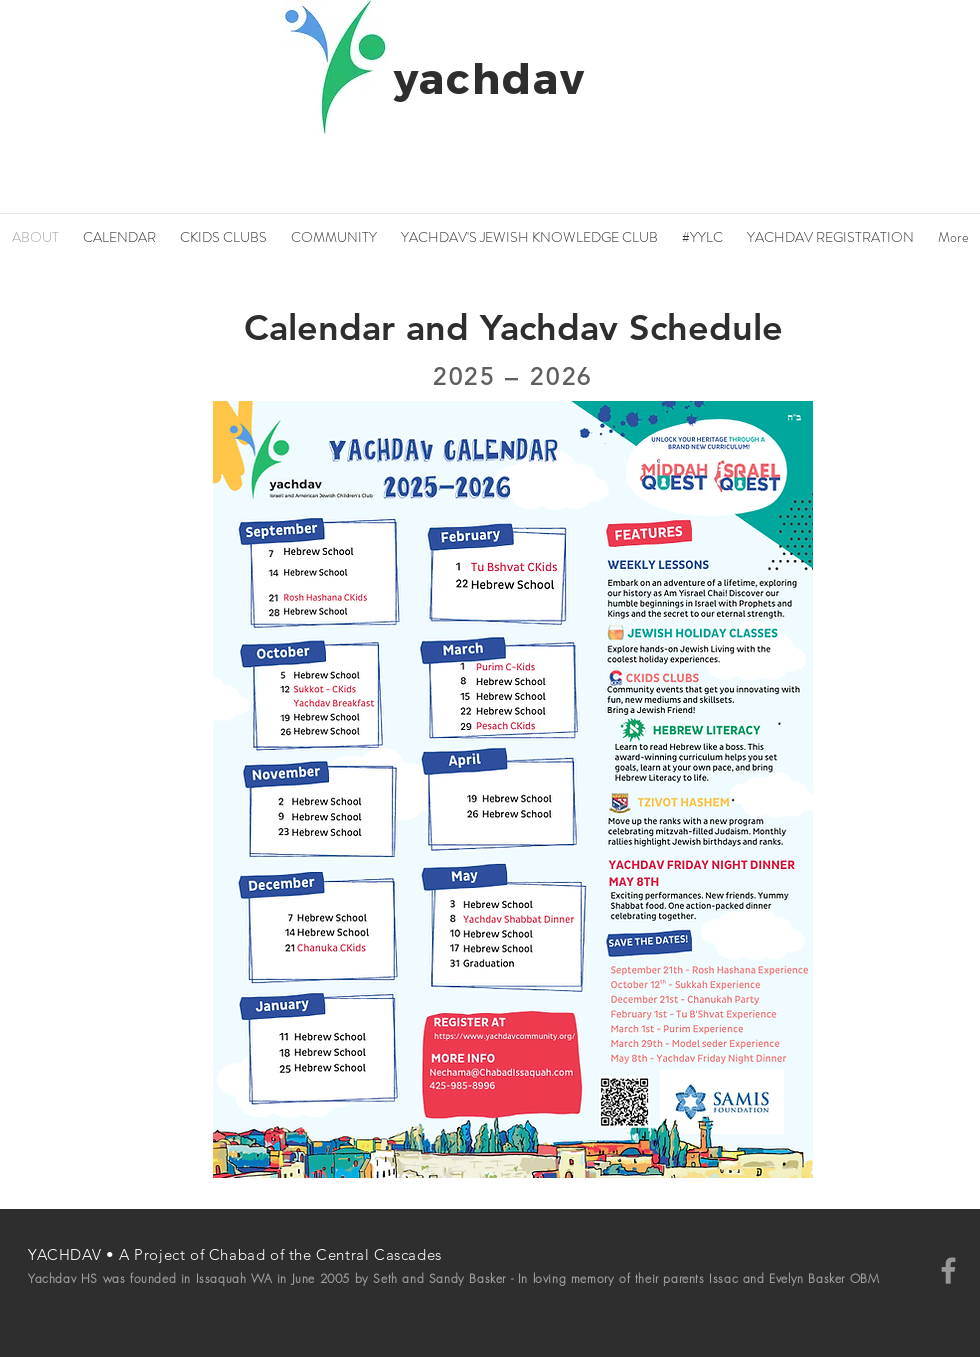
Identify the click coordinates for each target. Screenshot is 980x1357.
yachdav (490, 77)
